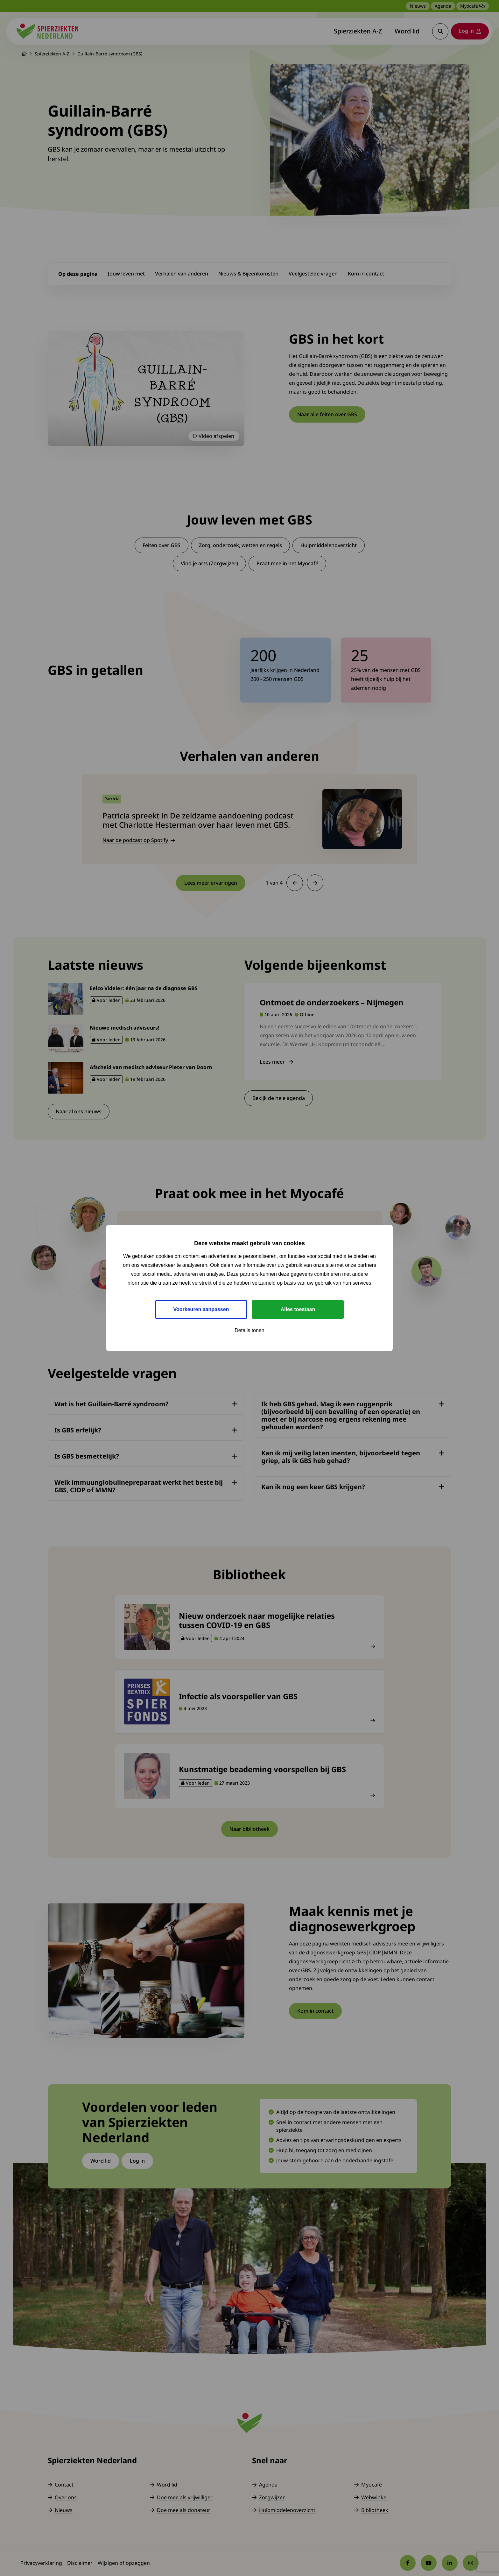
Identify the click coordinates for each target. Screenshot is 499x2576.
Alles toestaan (298, 1309)
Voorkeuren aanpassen (201, 1309)
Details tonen (249, 1330)
